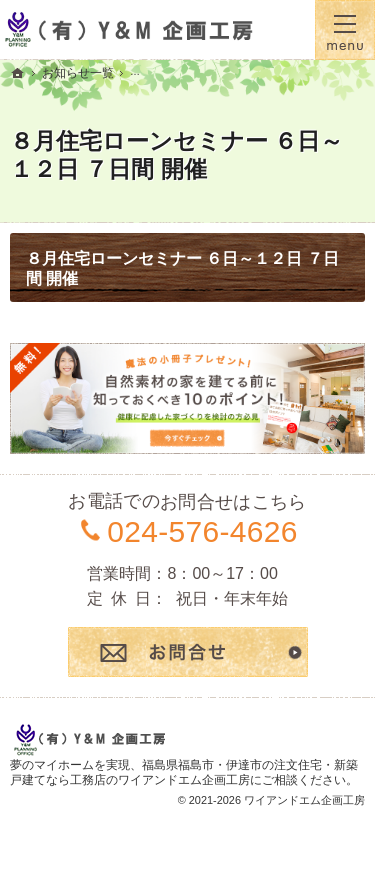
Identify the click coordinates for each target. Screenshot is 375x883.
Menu (345, 30)
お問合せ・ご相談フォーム (188, 652)
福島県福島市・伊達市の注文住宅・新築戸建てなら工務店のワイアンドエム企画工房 (184, 773)
